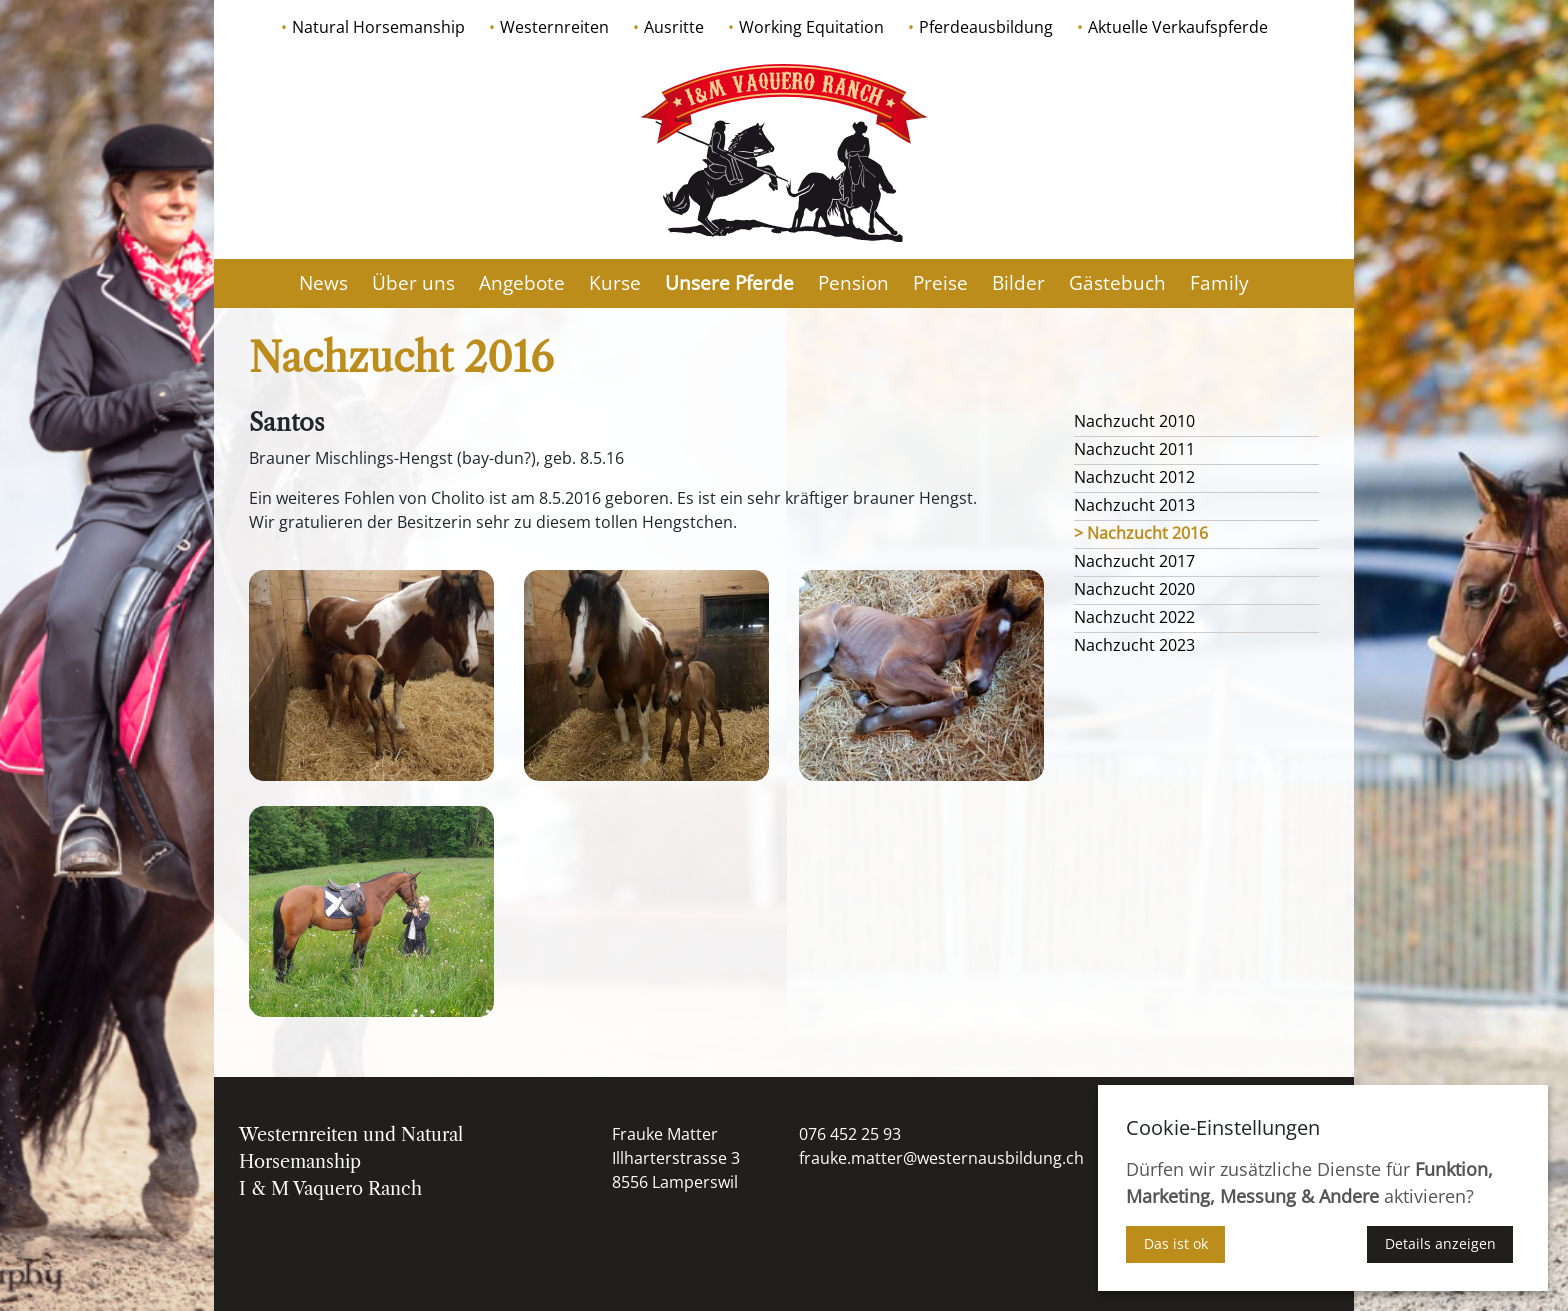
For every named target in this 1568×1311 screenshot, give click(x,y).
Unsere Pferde (729, 283)
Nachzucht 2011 (1134, 449)
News (323, 283)
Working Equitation (811, 27)
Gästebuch (1117, 283)
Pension (853, 283)
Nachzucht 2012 (1134, 477)
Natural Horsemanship (378, 27)
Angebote (522, 283)
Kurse (615, 283)
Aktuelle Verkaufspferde (1178, 27)
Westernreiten (554, 27)
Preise (940, 283)
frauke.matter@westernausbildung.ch (941, 1158)
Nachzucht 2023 (1134, 645)
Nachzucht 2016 (1147, 533)
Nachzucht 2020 (1134, 589)
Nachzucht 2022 (1134, 617)
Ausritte (674, 27)
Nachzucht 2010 (1134, 421)
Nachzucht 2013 (1134, 505)
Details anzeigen (1440, 1243)
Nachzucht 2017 (1134, 561)
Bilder (1018, 283)
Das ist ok (1176, 1243)
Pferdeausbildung (986, 27)
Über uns (413, 283)
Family (1219, 283)
